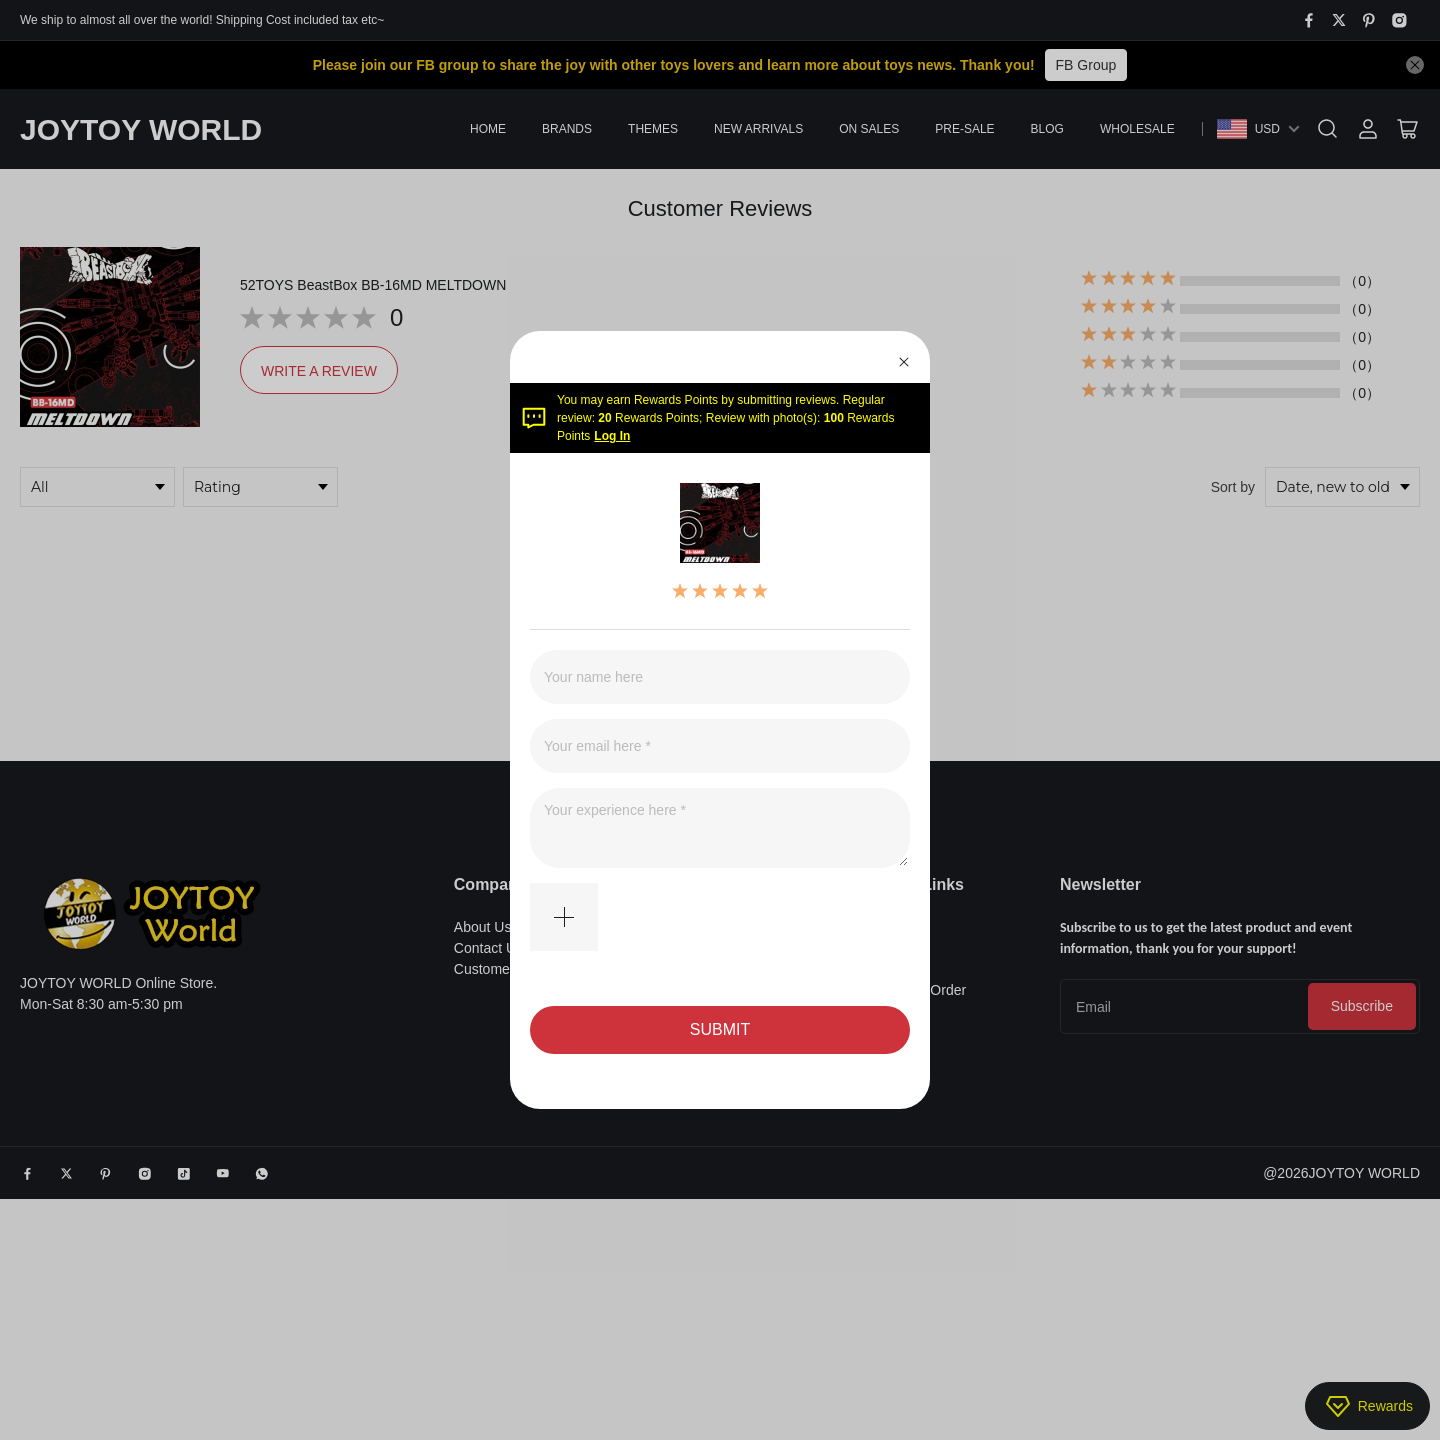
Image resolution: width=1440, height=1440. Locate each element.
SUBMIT (720, 1029)
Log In (612, 436)
